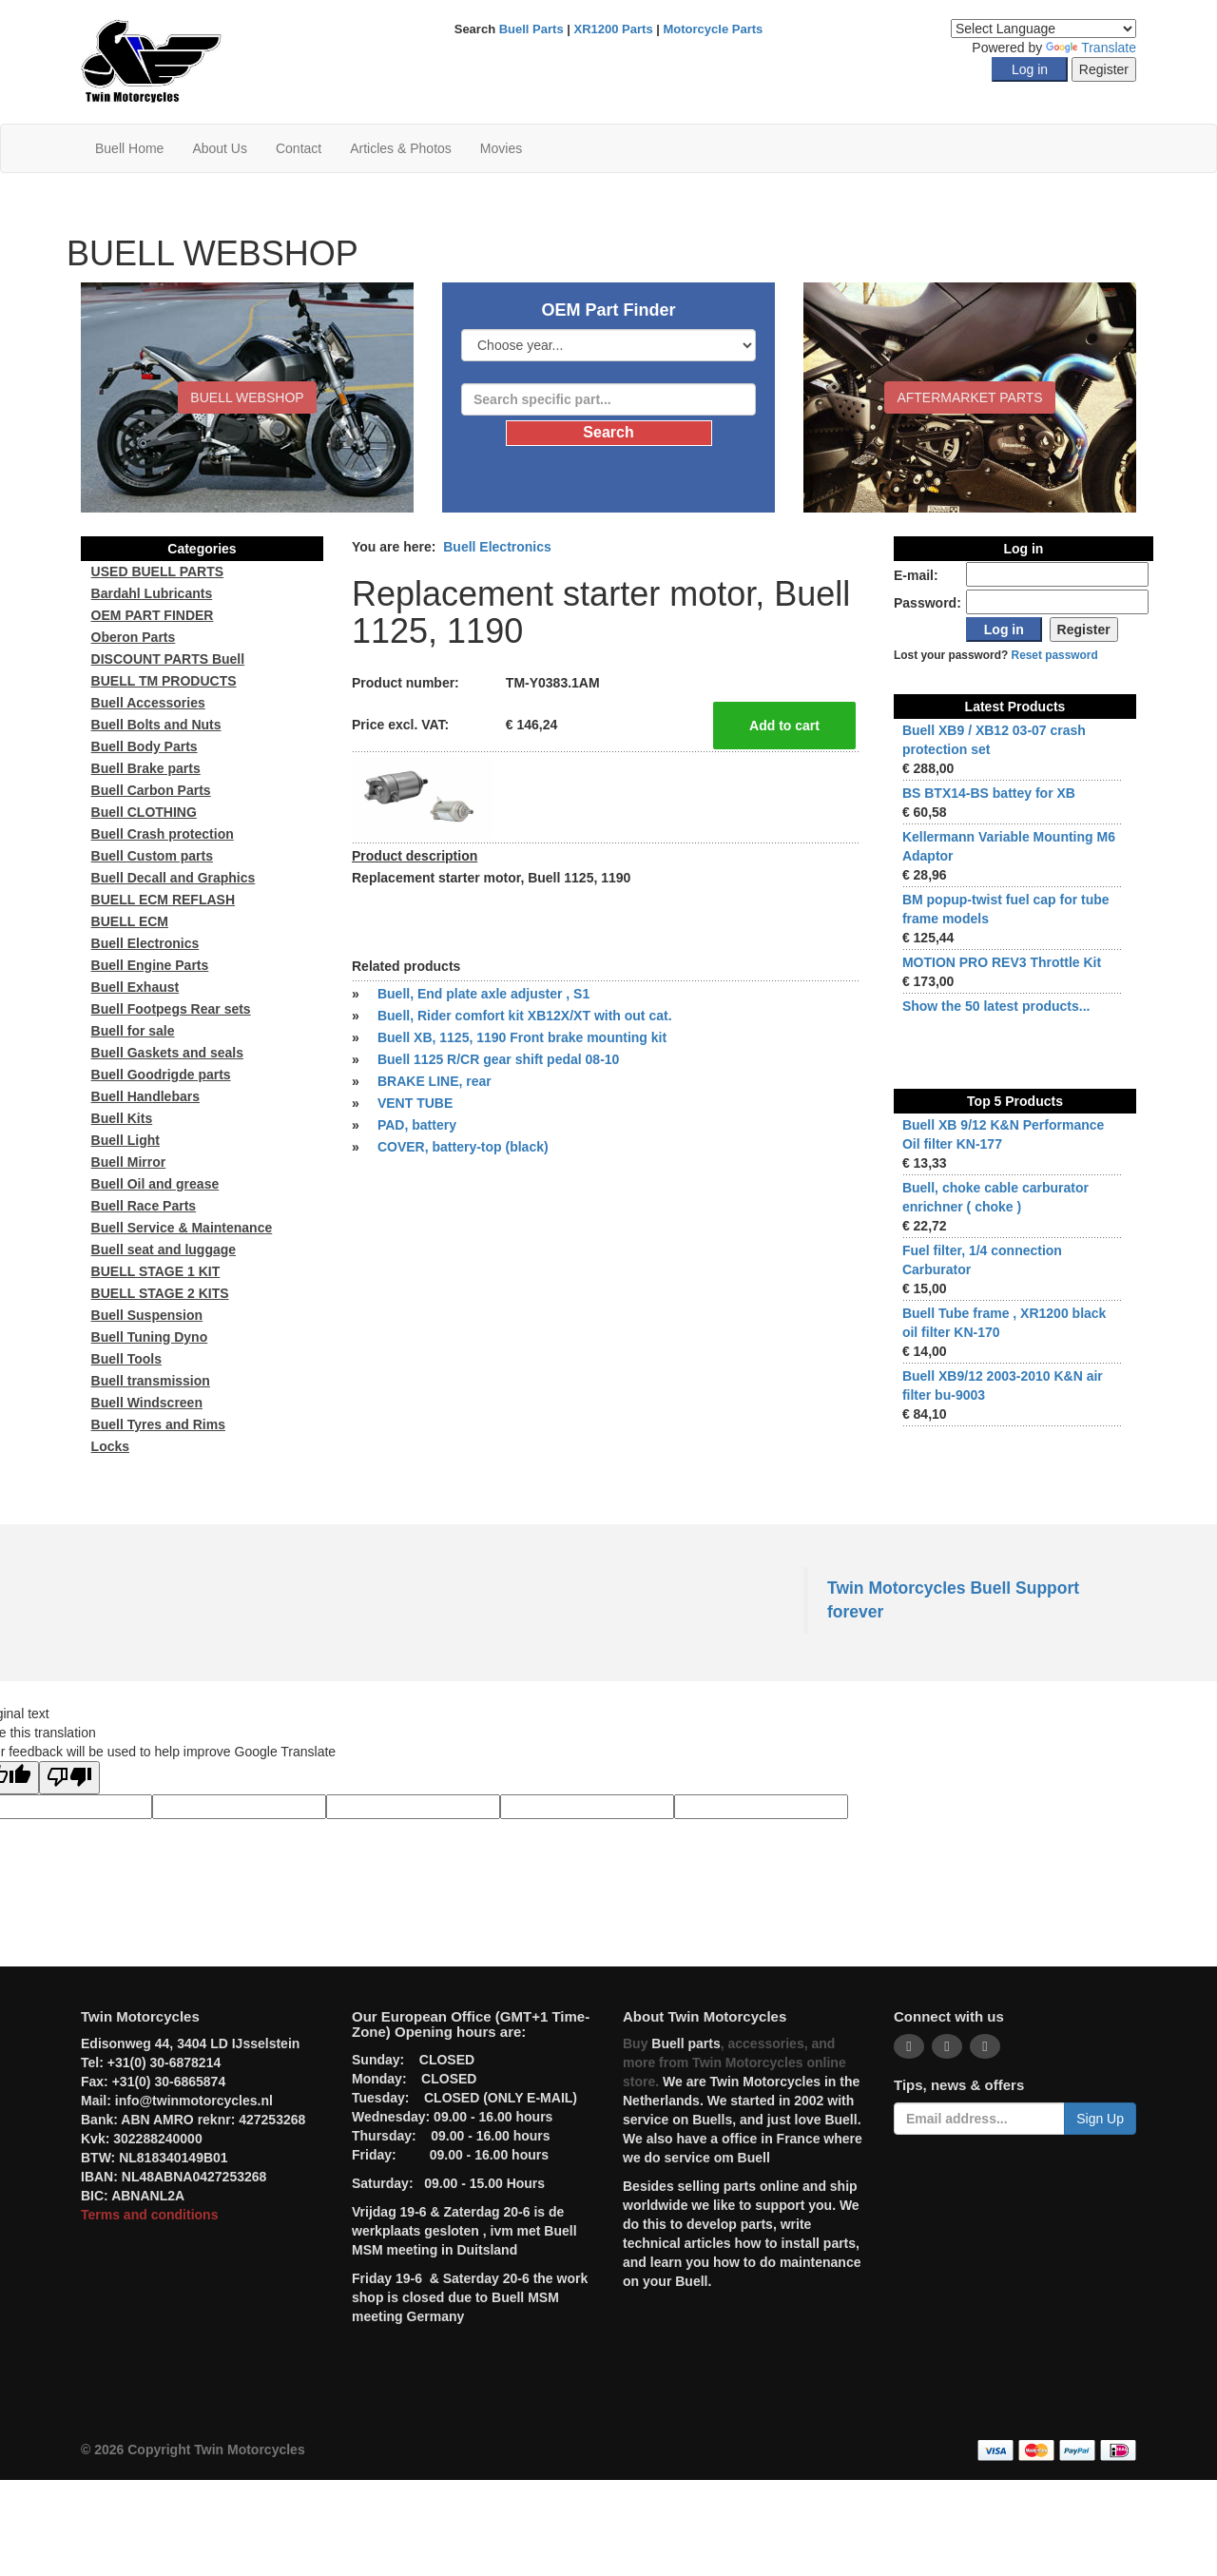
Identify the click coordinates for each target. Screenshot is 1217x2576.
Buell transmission (150, 1380)
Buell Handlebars (145, 1096)
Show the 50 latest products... (996, 1006)
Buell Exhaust (135, 987)
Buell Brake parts (146, 768)
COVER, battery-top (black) (463, 1146)
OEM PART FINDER (152, 615)
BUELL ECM (129, 921)
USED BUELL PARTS (157, 571)
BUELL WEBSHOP (246, 397)
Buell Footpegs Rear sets (171, 1009)
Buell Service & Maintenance (182, 1227)
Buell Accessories (148, 702)
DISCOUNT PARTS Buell (168, 659)
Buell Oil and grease (155, 1183)
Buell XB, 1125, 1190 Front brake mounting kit (521, 1037)
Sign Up (1100, 2118)
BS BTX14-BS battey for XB (988, 793)
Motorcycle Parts (713, 29)
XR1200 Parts (613, 29)
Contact (298, 148)
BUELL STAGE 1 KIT (156, 1271)
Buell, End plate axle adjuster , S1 (483, 993)
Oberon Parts (133, 637)
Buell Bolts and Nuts (156, 724)
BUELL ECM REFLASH (163, 899)
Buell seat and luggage (163, 1249)
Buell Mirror (128, 1162)
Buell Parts (531, 29)
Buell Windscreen (147, 1402)
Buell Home (129, 148)
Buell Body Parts (144, 746)
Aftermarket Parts (969, 397)
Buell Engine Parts (150, 965)
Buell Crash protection (162, 834)
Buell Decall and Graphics (173, 877)
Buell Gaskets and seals (167, 1052)
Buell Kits (122, 1118)
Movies (501, 148)
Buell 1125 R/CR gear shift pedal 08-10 (498, 1059)
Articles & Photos (401, 148)
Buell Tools (126, 1358)
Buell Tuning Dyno (149, 1337)
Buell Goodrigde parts (161, 1074)
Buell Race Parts (144, 1205)
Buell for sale (133, 1030)
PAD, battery (416, 1125)
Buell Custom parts (152, 855)
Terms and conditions (149, 2214)
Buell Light (125, 1140)
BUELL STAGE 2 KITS (160, 1293)
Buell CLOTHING (144, 812)
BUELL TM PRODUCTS (164, 680)
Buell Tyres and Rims (158, 1424)
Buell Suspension (147, 1315)
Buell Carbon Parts (151, 790)
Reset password (1055, 655)
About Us (219, 148)
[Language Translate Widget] (1043, 28)
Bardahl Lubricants (152, 593)
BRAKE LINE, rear (434, 1081)
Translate (1091, 47)
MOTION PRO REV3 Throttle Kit (1001, 962)
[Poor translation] (69, 1777)
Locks (110, 1446)
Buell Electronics (497, 546)
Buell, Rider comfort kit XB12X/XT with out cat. (524, 1015)
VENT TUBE (415, 1103)
